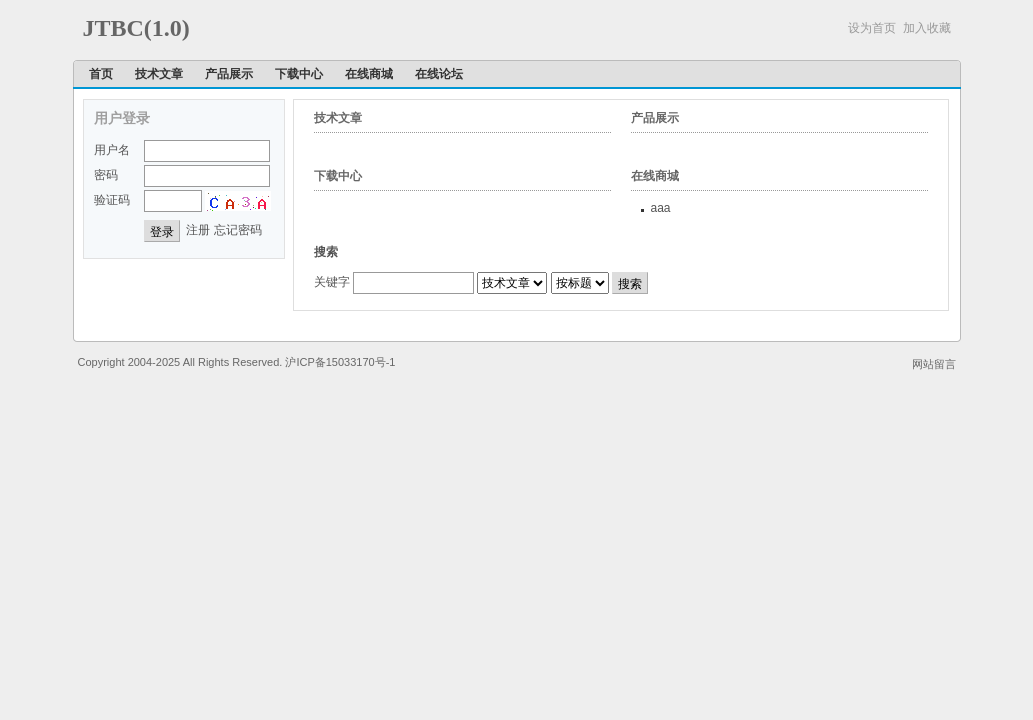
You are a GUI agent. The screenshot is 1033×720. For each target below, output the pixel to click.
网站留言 (934, 364)
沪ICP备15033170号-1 (340, 362)
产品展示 (229, 74)
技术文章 (159, 74)
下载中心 (299, 74)
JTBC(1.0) (136, 28)
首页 (101, 74)
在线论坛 (439, 74)
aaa (661, 208)
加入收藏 (927, 28)
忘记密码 (238, 230)
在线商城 (369, 74)
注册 (198, 230)
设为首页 (872, 28)
